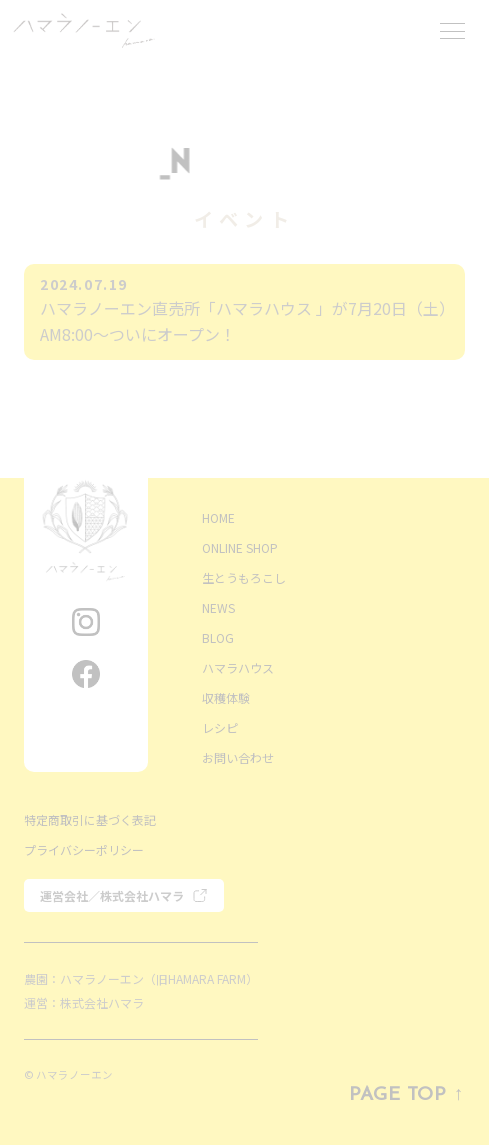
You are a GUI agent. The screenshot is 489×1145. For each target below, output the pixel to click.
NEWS (218, 607)
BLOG (218, 637)
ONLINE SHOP (240, 547)
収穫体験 (226, 697)
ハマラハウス (238, 667)
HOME (218, 517)
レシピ (220, 727)
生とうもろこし (244, 577)
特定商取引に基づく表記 (90, 819)
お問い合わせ (238, 757)
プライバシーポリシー (84, 849)
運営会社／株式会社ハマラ (112, 895)
